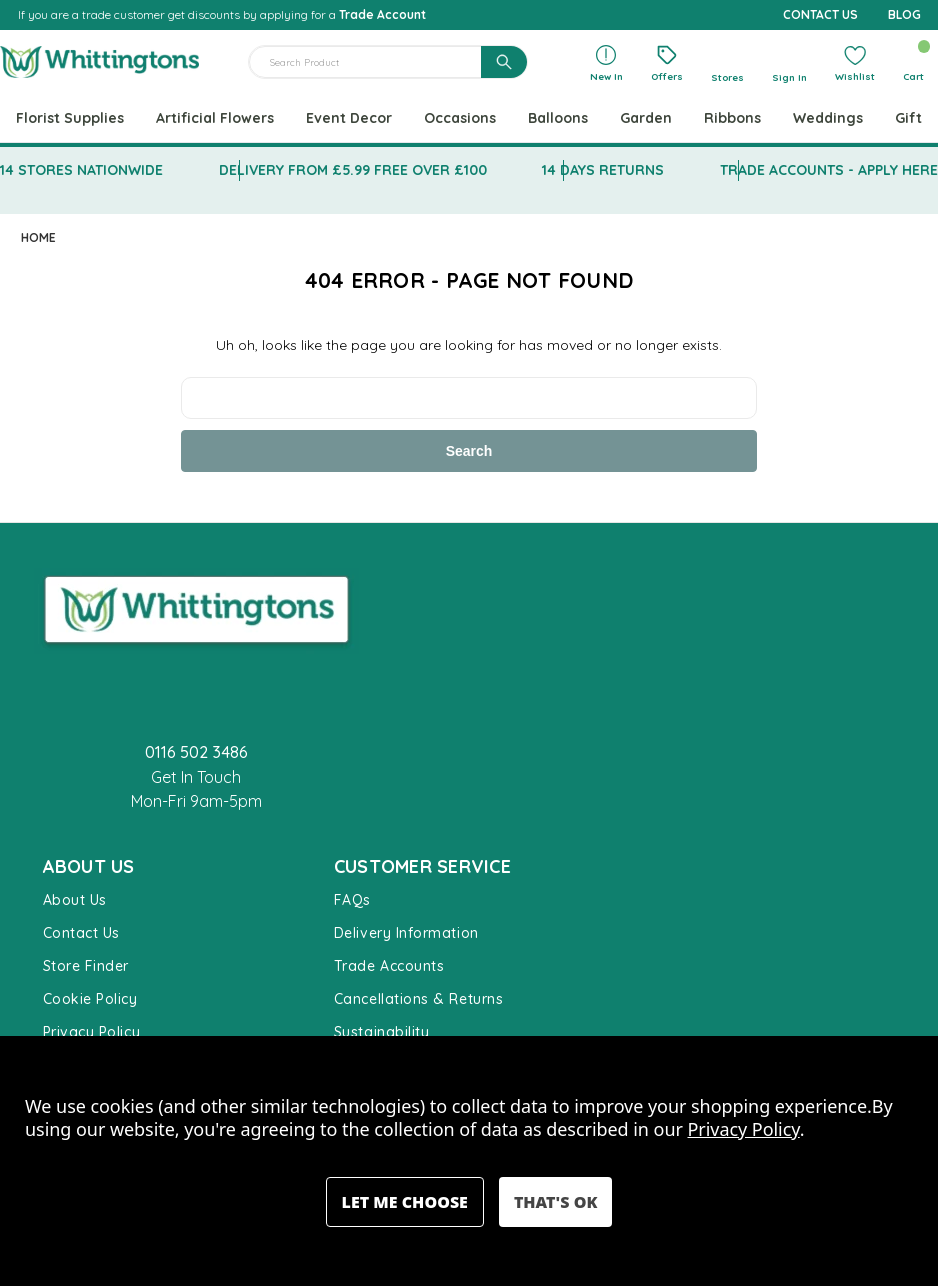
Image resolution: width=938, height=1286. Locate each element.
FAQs (352, 900)
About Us (75, 900)
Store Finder (86, 966)
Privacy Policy (92, 1032)
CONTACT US (820, 14)
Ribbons (732, 118)
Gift (908, 118)
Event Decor (349, 118)
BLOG (904, 14)
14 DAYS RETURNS (603, 170)
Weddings (828, 118)
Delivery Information (406, 933)
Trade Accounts (389, 966)
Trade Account (382, 14)
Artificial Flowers (215, 118)
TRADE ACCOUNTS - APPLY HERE (829, 170)
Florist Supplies (70, 118)
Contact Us (81, 933)
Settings (405, 1202)
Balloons (558, 118)
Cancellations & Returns (418, 999)
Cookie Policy (90, 999)
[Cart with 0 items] (913, 62)
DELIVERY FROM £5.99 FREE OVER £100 (353, 170)
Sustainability (382, 1032)
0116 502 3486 (196, 752)
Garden (646, 118)
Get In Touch (196, 777)
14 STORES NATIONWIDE (81, 170)
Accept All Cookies (555, 1202)
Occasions (460, 118)
